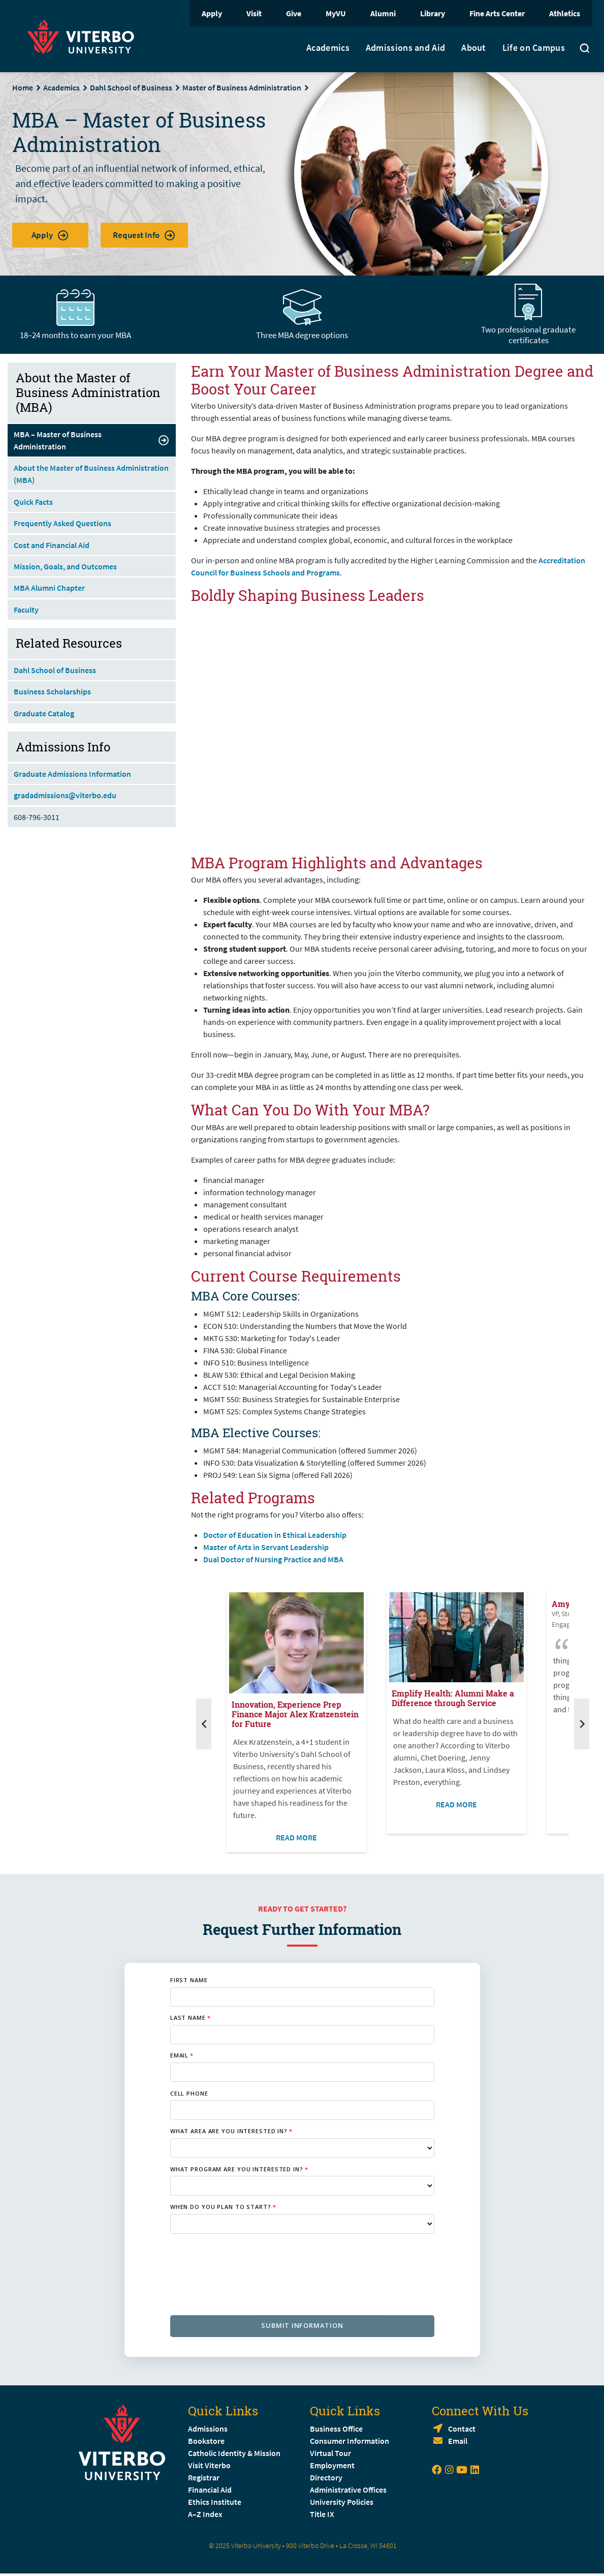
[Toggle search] (584, 49)
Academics (327, 47)
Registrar (203, 2477)
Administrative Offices (348, 2489)
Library (432, 13)
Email (457, 2441)
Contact (461, 2428)
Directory (327, 2477)
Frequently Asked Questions (62, 523)
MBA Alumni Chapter (49, 588)
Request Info (144, 235)
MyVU (336, 13)
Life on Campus (533, 47)
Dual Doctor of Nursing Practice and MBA (274, 1559)
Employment (332, 2465)
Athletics (564, 13)
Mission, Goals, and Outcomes (65, 566)
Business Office (336, 2428)
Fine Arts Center (497, 13)
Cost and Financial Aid (51, 545)
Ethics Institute (214, 2502)
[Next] (581, 1724)
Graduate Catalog (44, 713)
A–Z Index (205, 2514)
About (473, 47)
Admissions (208, 2428)
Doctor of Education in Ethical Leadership (274, 1535)
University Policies (341, 2502)
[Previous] (203, 1724)
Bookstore (206, 2441)
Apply (212, 13)
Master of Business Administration (241, 87)
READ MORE (296, 1837)
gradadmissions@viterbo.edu (65, 795)
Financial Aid (210, 2489)
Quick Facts (33, 502)
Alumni (383, 13)
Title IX (322, 2514)
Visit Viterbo (209, 2465)
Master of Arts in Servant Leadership (266, 1547)
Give (293, 13)
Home (22, 87)
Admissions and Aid (405, 47)
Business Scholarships (52, 691)
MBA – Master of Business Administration (92, 440)
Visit (254, 13)
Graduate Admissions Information (72, 774)
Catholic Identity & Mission (234, 2453)
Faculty (26, 609)
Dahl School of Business (131, 87)
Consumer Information (349, 2441)
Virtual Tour (330, 2453)
